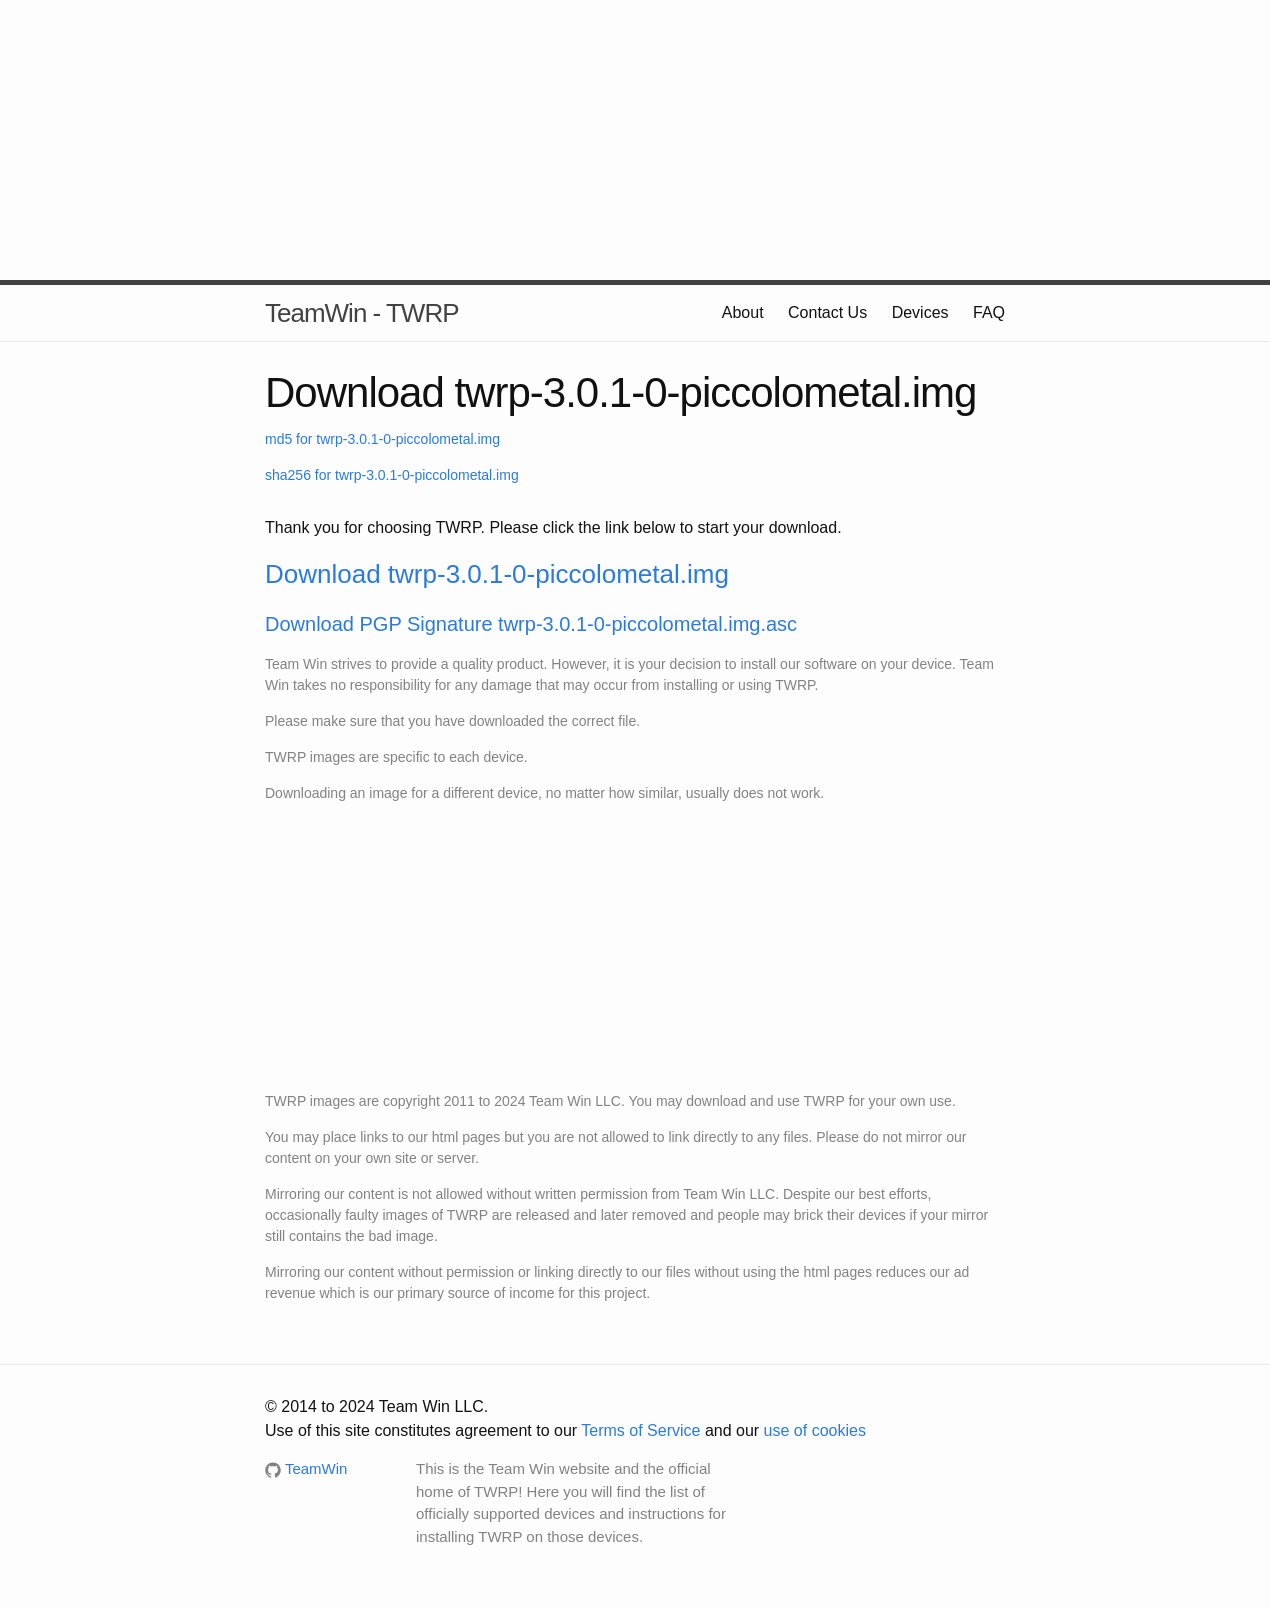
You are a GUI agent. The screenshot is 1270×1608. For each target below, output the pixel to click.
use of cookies (815, 1430)
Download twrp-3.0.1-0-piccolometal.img (497, 574)
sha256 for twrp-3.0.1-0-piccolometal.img (392, 475)
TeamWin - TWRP (362, 313)
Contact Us (827, 312)
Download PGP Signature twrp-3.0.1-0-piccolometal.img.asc (531, 624)
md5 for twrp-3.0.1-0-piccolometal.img (382, 439)
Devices (920, 312)
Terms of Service (640, 1430)
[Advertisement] (635, 140)
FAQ (989, 312)
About (743, 312)
